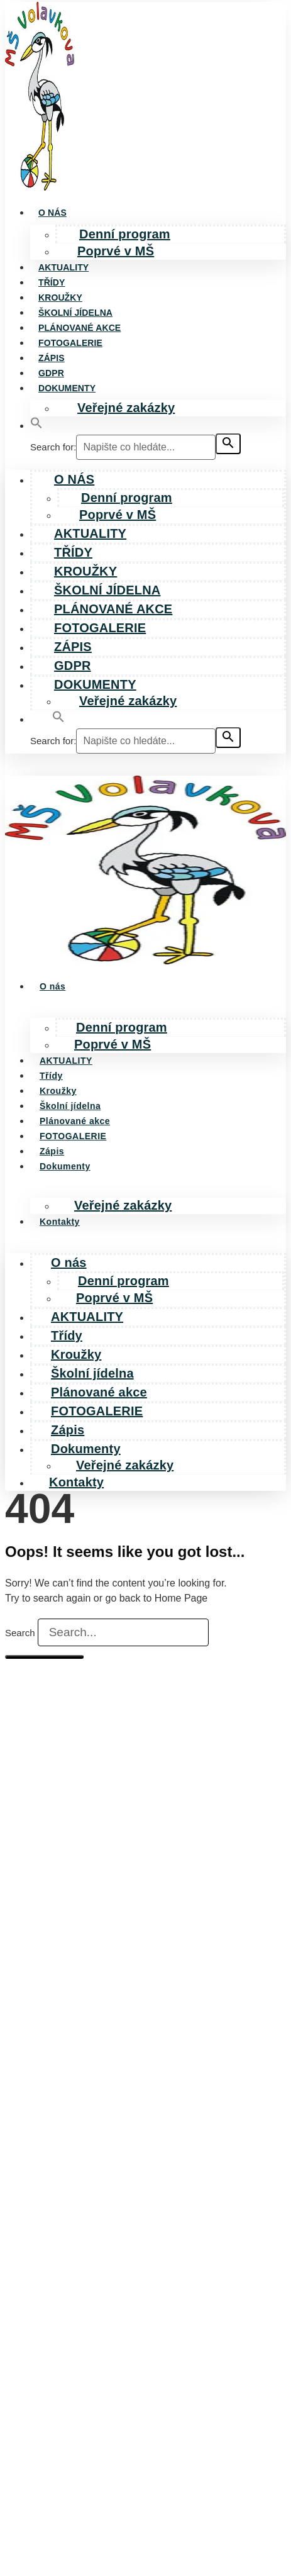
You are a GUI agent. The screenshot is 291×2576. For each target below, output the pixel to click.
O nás (52, 213)
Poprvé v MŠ (115, 251)
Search (20, 1632)
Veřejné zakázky (126, 408)
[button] (36, 425)
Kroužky (60, 298)
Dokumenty (67, 388)
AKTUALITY (63, 267)
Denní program (124, 234)
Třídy (51, 282)
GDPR (51, 373)
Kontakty (60, 1222)
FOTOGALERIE (70, 343)
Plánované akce (79, 328)
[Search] (44, 1657)
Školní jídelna (75, 313)
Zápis (51, 358)
